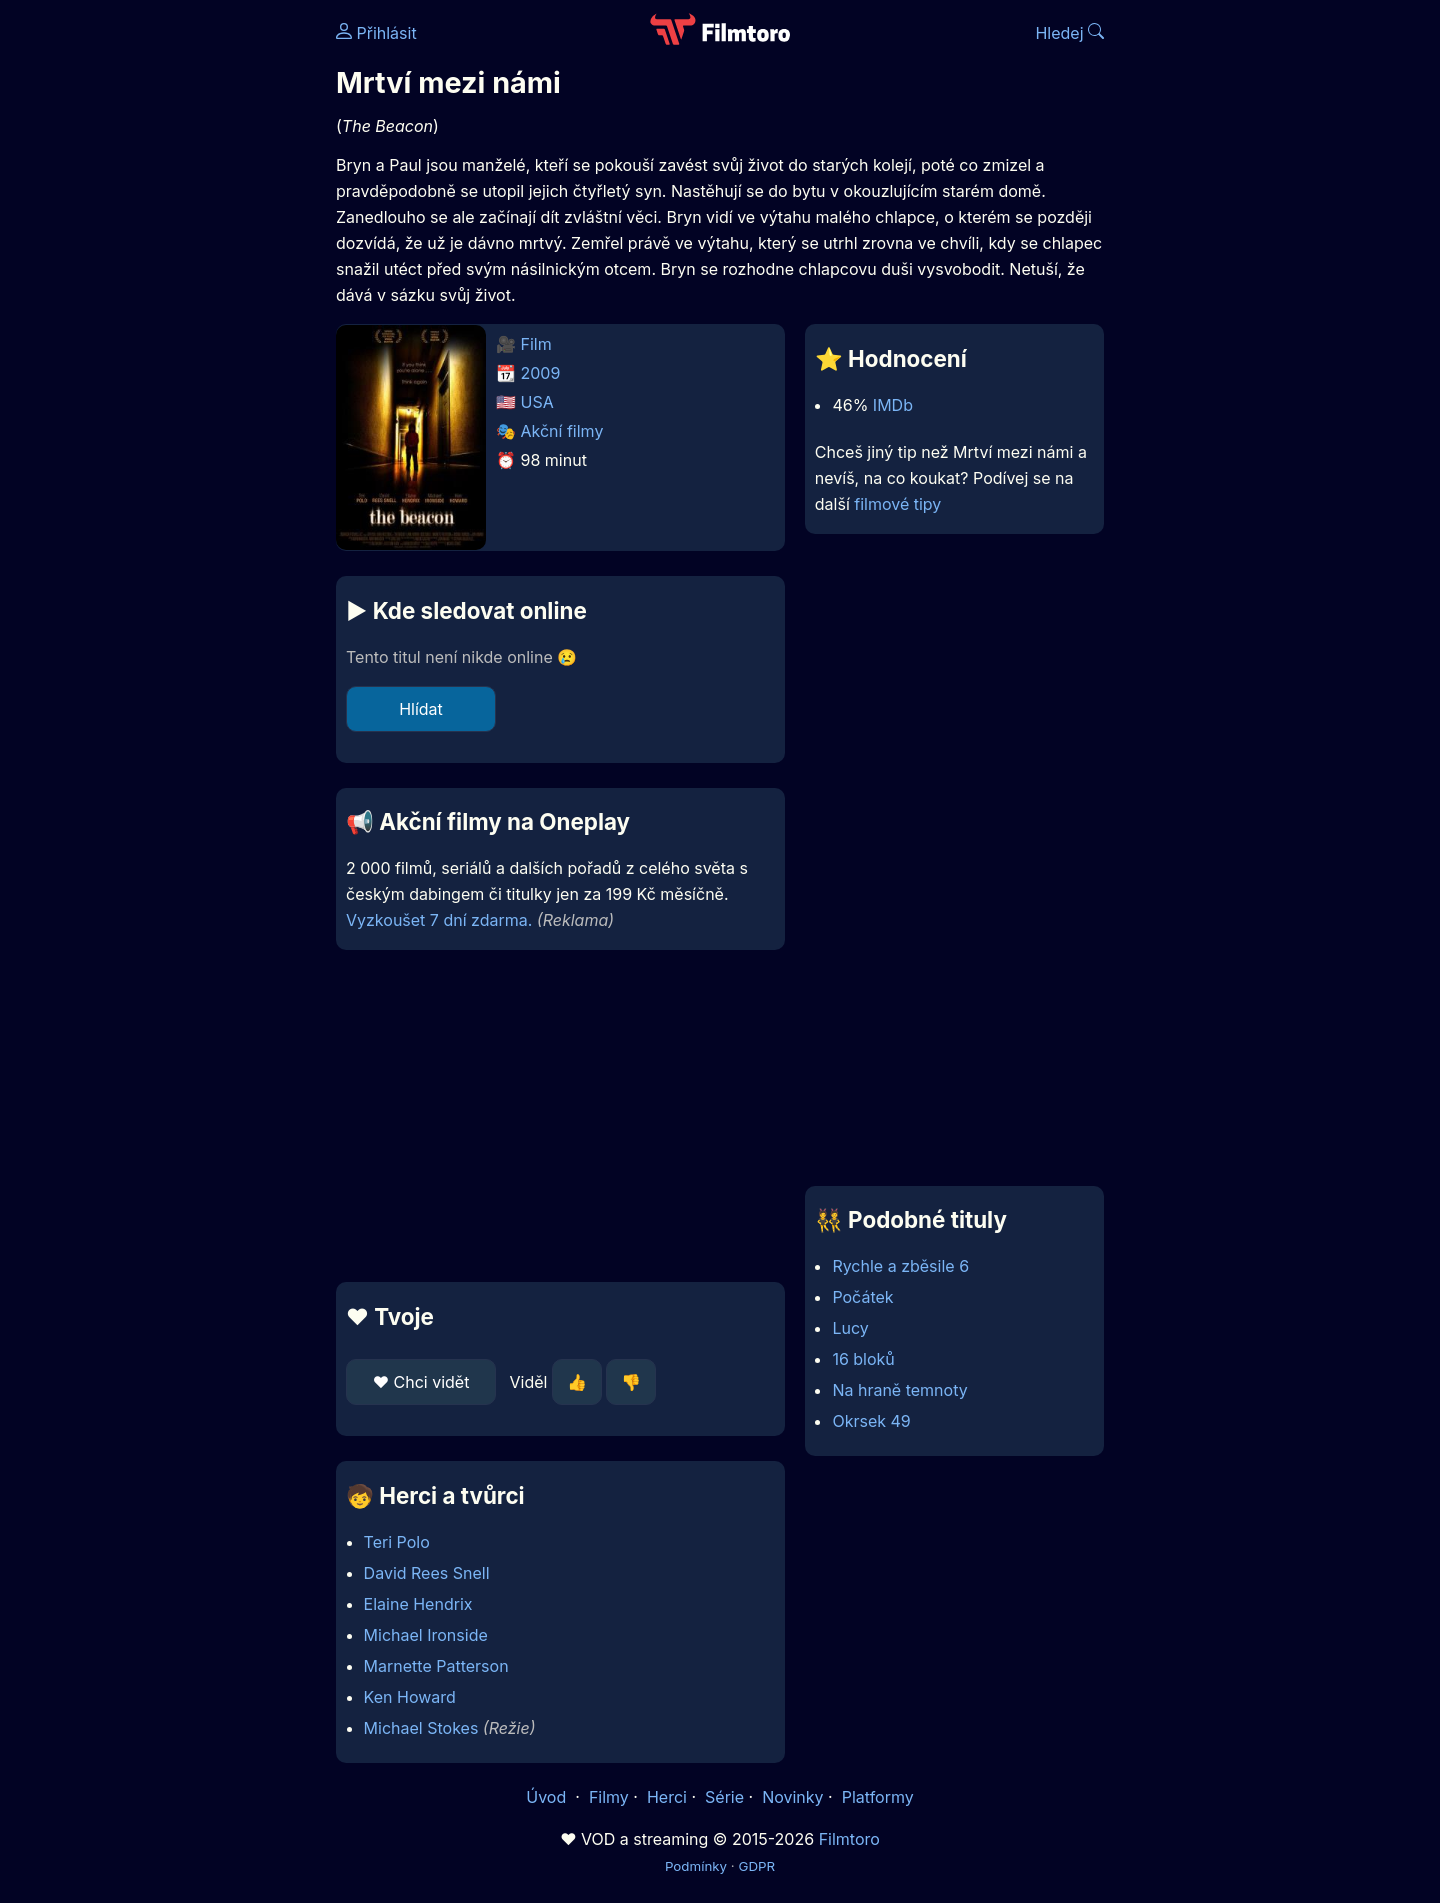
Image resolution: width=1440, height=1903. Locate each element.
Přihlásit (376, 33)
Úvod (548, 1797)
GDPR (756, 1866)
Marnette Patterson (436, 1666)
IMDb (893, 405)
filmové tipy (897, 504)
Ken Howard (410, 1697)
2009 (541, 373)
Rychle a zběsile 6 (900, 1266)
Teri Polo (397, 1542)
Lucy (850, 1328)
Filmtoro (849, 1839)
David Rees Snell (427, 1573)
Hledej (1069, 33)
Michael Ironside (426, 1635)
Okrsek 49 (871, 1421)
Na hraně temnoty (899, 1390)
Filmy (609, 1797)
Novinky (792, 1797)
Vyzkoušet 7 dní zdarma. (439, 920)
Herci (667, 1797)
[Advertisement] (191, 308)
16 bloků (863, 1359)
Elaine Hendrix (418, 1604)
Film (536, 344)
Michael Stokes (421, 1728)
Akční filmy (562, 431)
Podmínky (696, 1866)
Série (724, 1797)
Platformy (878, 1797)
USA (537, 402)
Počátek (862, 1297)
